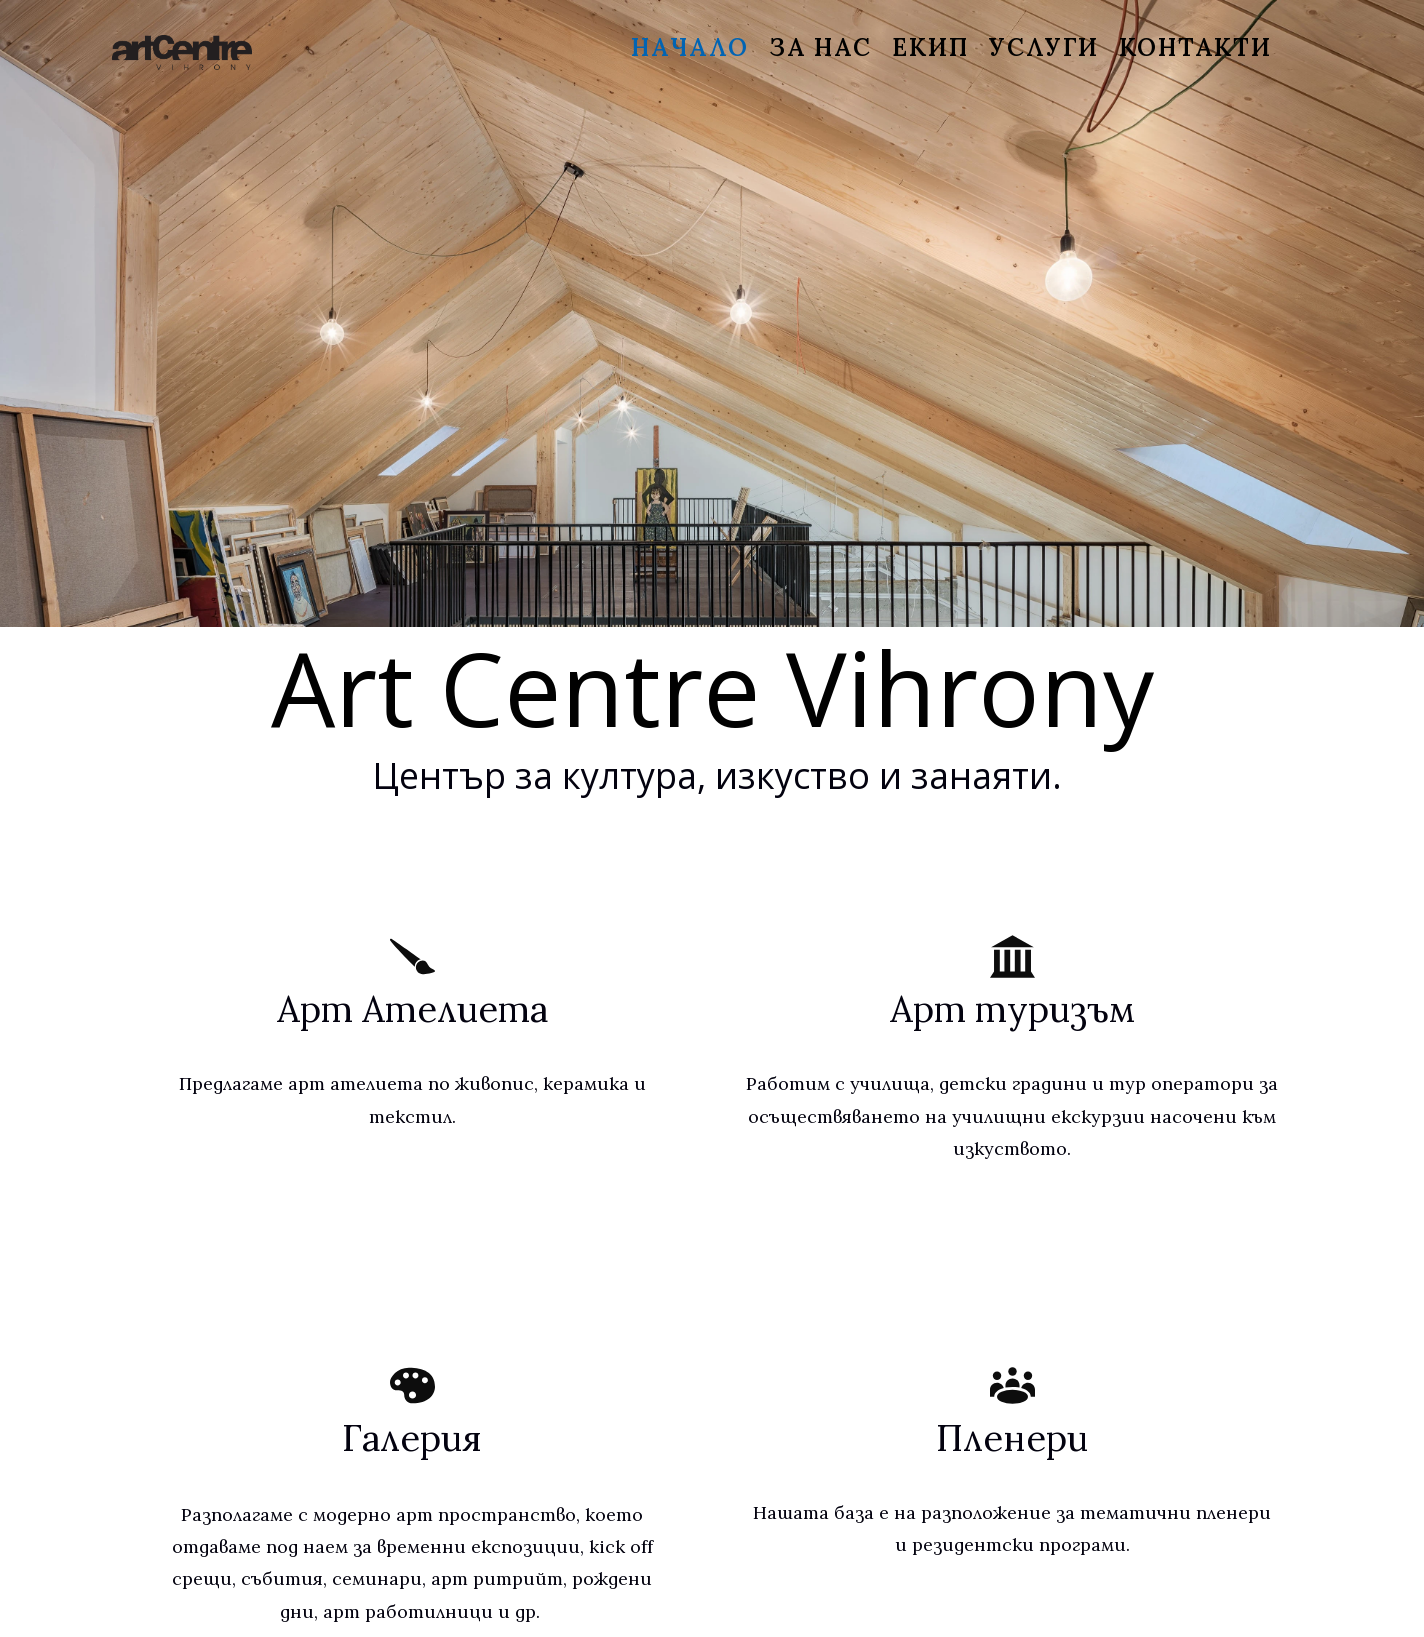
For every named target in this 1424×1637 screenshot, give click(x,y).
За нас (820, 47)
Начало (690, 47)
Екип (930, 47)
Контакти (1195, 47)
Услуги (1044, 47)
